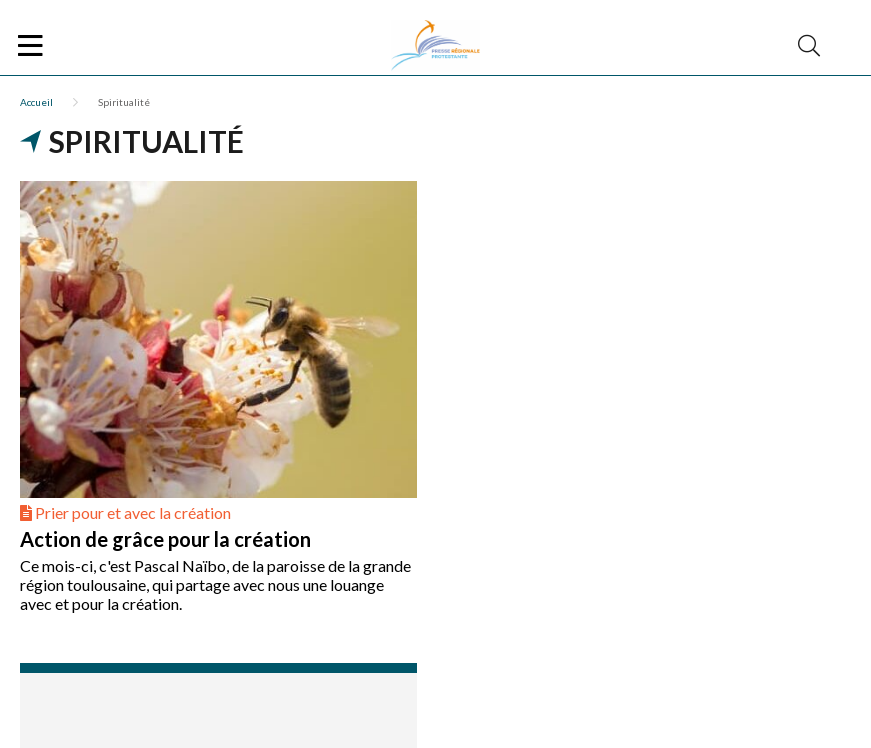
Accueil (36, 102)
